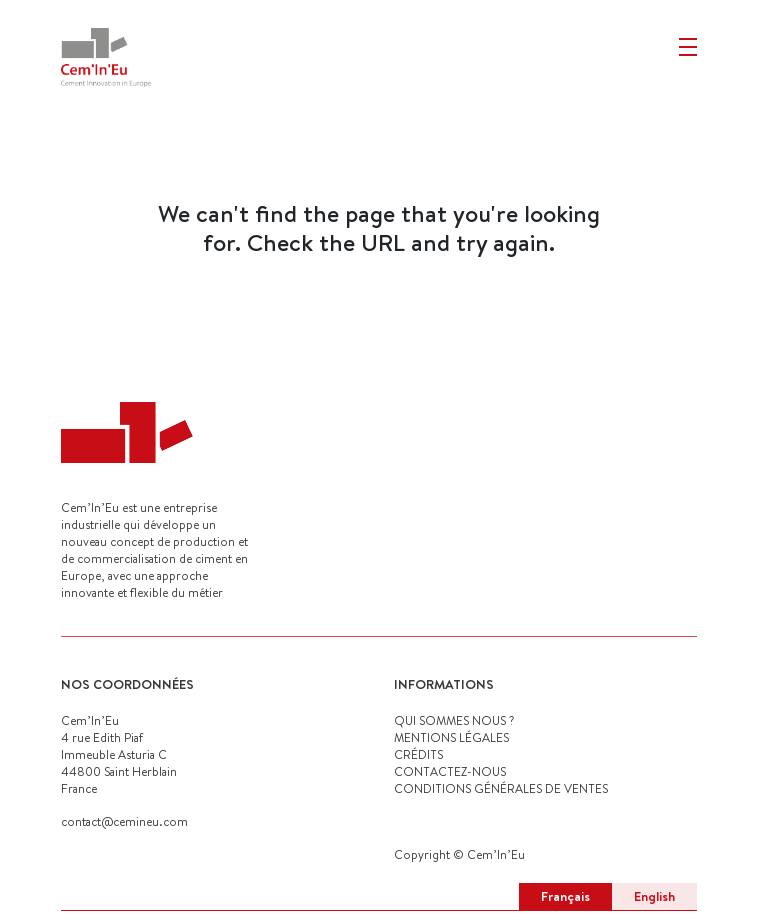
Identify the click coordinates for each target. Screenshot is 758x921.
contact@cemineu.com (124, 821)
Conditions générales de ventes (501, 788)
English (654, 896)
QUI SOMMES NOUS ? (454, 720)
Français (565, 896)
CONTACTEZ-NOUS (450, 771)
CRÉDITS (418, 754)
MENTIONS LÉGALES (451, 737)
